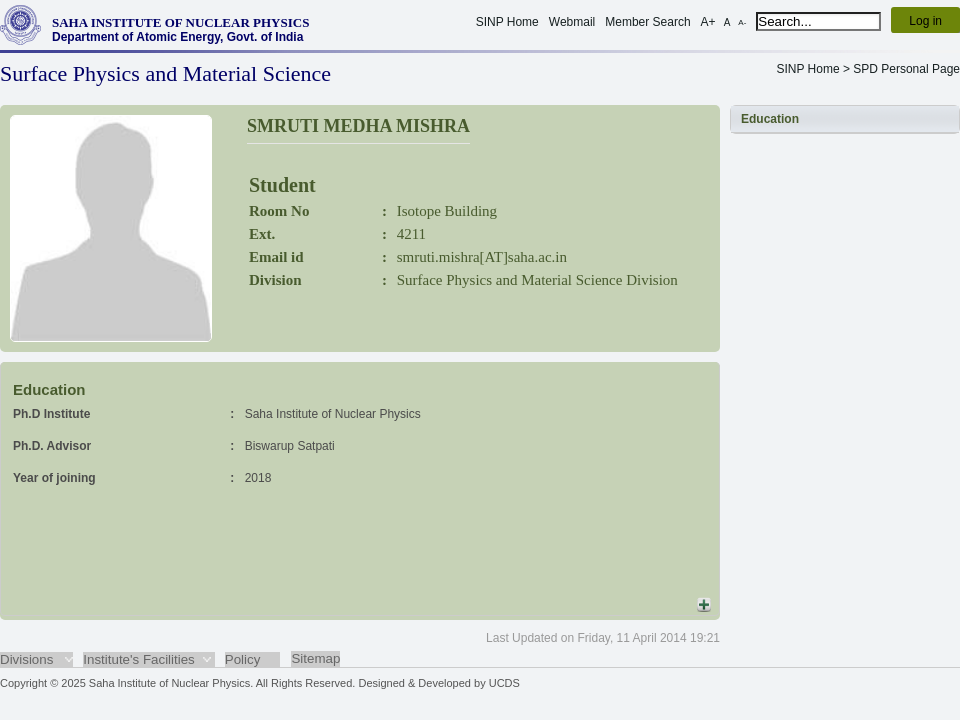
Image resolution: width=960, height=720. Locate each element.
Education (770, 119)
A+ (708, 22)
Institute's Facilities (138, 659)
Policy (243, 659)
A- (742, 22)
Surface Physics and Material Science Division (537, 280)
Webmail (572, 22)
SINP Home (507, 22)
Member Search (647, 22)
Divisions (26, 659)
